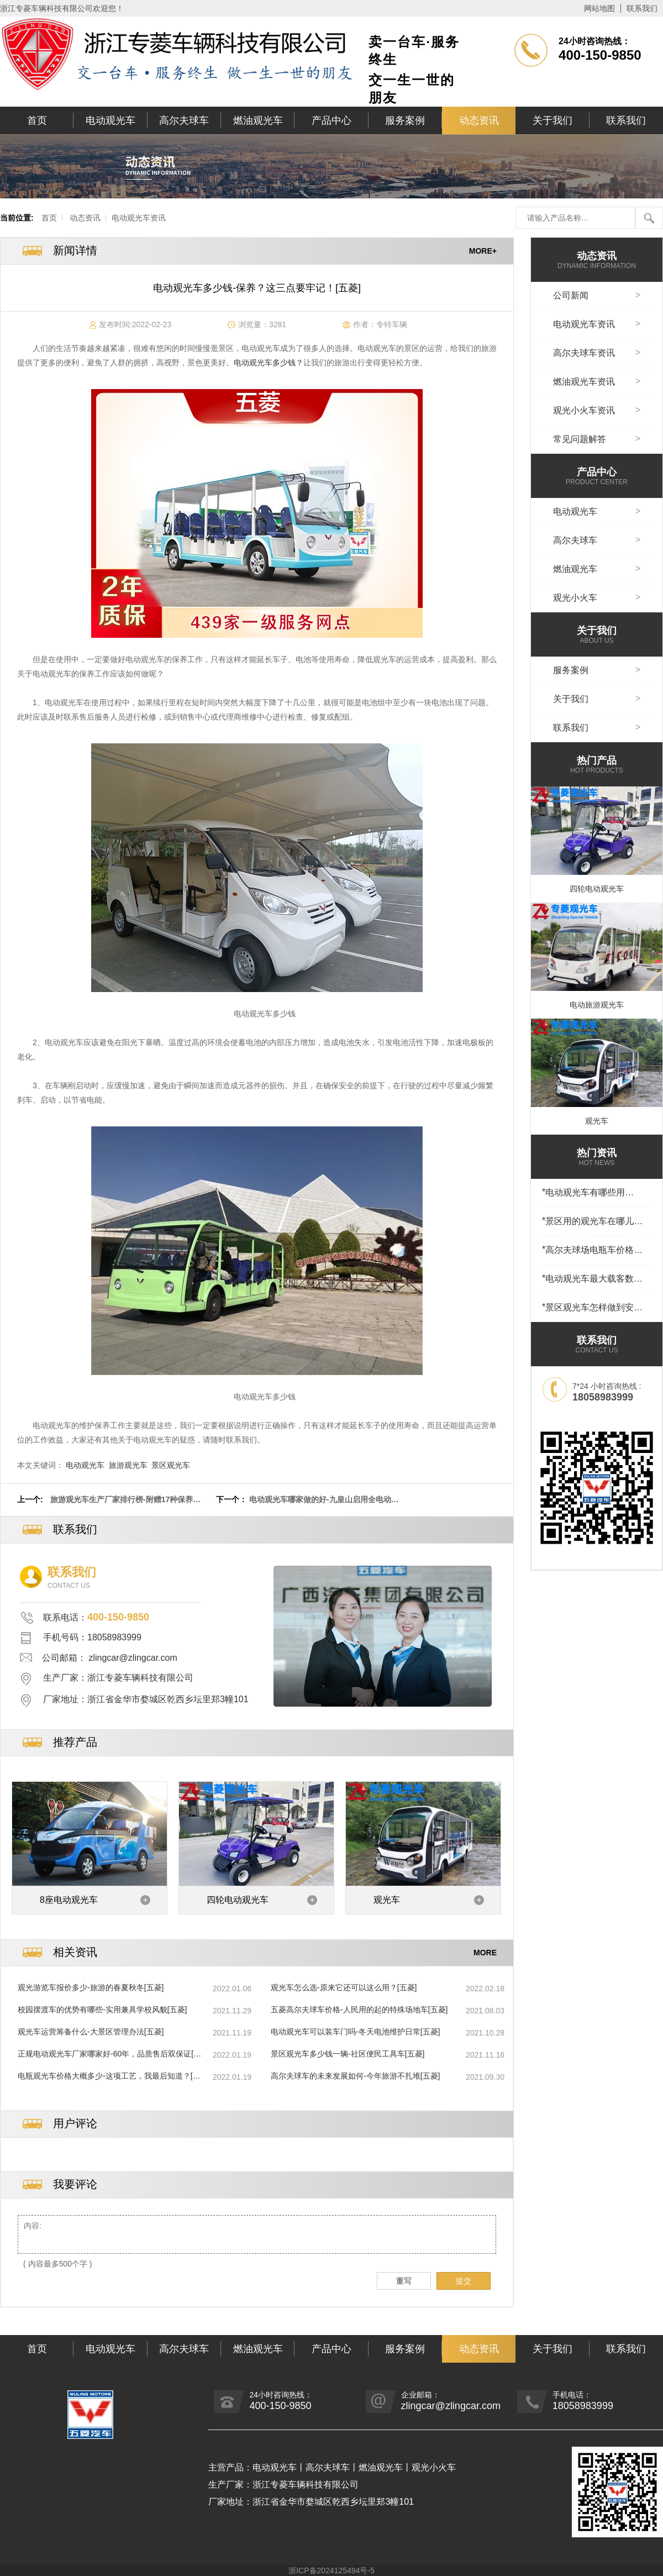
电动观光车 (110, 120)
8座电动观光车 (69, 1900)
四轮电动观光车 (238, 1900)
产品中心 (331, 120)
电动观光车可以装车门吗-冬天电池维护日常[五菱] (355, 2031)
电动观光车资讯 (139, 217)
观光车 (386, 1900)
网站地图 (599, 8)
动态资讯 (479, 120)
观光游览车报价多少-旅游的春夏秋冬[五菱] (91, 1987)
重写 (404, 2280)
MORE (485, 1952)
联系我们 (642, 8)
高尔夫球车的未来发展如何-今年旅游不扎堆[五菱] (355, 2075)
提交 (463, 2280)
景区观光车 (170, 1465)
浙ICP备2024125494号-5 (331, 2570)
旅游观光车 (128, 1465)
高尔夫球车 (184, 120)
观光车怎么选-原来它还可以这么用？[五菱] (344, 1987)
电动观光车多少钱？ (268, 362)
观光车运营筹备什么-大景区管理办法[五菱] (91, 2031)
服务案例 (405, 120)
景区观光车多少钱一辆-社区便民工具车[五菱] (347, 2053)
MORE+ (483, 250)
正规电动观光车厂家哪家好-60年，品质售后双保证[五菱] (109, 2054)
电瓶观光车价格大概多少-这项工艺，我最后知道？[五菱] (109, 2076)
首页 (37, 120)
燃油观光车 (258, 120)
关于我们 (552, 120)
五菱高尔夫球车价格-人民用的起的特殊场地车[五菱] (359, 2009)
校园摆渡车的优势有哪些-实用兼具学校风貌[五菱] (102, 2009)
